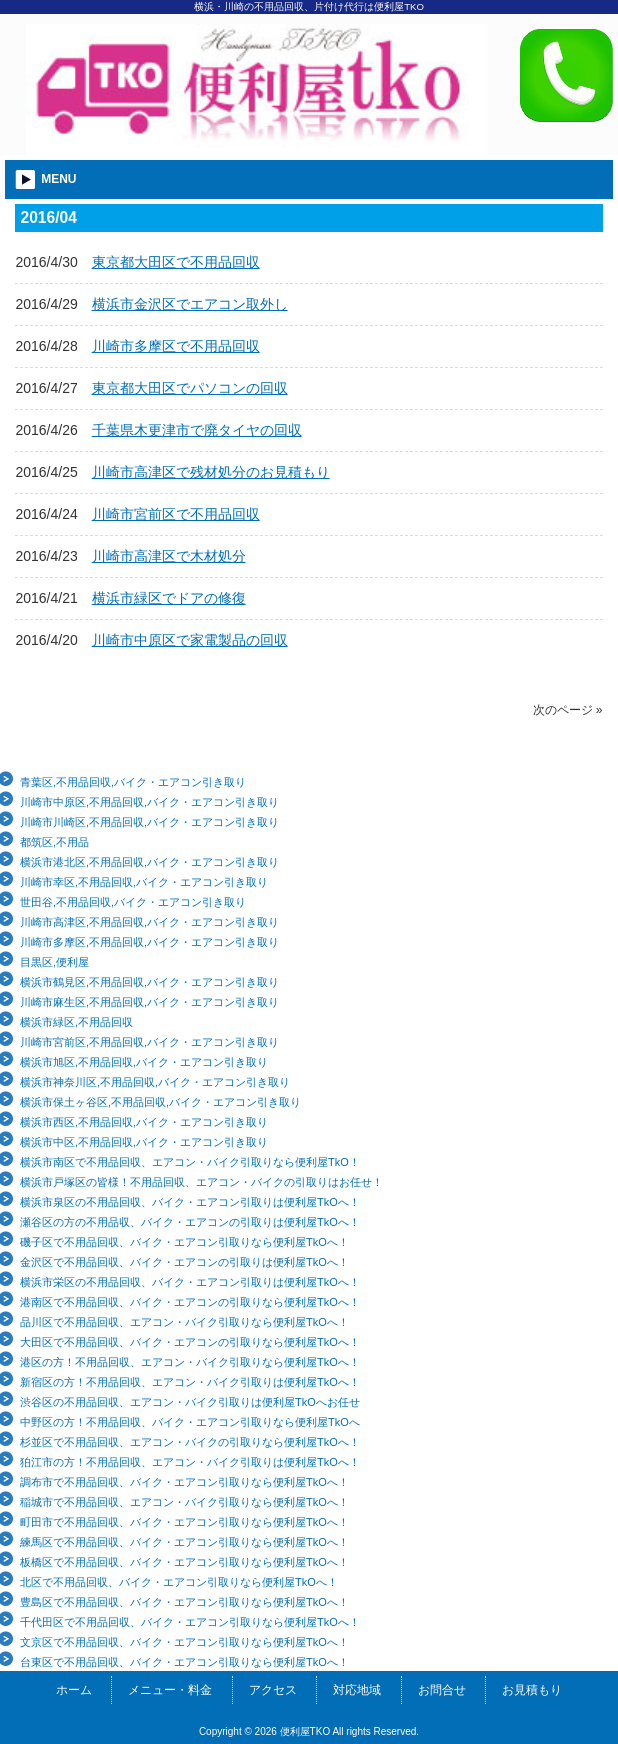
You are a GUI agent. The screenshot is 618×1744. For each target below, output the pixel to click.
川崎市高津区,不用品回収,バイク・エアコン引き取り (149, 922)
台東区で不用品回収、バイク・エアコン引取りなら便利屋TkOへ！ (184, 1662)
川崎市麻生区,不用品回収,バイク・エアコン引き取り (149, 1002)
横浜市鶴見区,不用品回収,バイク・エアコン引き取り (149, 982)
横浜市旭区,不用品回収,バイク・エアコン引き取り (144, 1062)
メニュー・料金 (170, 1690)
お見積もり (532, 1690)
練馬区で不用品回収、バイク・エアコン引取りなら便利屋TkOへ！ (184, 1542)
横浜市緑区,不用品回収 (76, 1022)
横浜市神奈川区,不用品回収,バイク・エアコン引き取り (155, 1082)
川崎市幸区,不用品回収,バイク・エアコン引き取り (144, 882)
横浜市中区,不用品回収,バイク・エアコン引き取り (144, 1142)
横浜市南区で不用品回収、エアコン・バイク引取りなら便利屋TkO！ (190, 1162)
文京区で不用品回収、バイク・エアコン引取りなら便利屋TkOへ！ (184, 1642)
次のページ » (568, 710)
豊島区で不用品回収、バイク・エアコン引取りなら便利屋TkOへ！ (184, 1602)
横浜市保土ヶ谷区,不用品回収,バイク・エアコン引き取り (160, 1102)
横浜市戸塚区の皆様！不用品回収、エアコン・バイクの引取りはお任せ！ (201, 1182)
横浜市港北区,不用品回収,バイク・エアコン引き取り (149, 862)
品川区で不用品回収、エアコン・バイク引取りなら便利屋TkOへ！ (184, 1322)
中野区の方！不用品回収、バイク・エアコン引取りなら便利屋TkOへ (190, 1422)
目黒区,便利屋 (54, 962)
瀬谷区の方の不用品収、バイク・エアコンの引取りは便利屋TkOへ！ (190, 1222)
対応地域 (357, 1690)
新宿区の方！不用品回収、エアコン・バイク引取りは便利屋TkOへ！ (190, 1382)
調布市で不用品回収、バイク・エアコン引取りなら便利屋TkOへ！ (184, 1482)
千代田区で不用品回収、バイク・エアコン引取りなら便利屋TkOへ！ (190, 1622)
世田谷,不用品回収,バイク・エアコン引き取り (133, 902)
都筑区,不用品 (54, 842)
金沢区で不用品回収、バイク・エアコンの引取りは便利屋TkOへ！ (184, 1262)
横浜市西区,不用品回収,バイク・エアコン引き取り (144, 1122)
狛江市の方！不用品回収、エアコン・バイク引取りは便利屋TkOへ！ (190, 1462)
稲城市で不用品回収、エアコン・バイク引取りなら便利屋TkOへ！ (184, 1502)
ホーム (74, 1690)
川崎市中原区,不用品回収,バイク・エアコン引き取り (149, 802)
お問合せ (442, 1690)
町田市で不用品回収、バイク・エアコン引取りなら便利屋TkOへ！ (184, 1522)
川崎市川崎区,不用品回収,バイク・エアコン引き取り (149, 822)
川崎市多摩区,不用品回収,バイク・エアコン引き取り (149, 942)
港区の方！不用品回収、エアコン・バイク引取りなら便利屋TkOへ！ (190, 1362)
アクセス (273, 1690)
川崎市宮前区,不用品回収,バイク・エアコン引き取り (149, 1042)
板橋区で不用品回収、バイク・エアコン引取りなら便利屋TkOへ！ (184, 1562)
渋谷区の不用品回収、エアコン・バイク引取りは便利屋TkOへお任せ (190, 1402)
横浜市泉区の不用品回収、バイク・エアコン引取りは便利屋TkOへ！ (190, 1202)
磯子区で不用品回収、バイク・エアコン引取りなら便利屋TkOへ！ (184, 1242)
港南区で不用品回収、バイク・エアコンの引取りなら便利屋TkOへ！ (190, 1302)
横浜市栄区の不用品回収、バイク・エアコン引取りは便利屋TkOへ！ (190, 1282)
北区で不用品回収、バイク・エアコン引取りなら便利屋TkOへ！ (179, 1582)
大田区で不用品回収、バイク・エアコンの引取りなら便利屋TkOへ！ (190, 1342)
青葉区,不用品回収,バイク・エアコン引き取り (133, 782)
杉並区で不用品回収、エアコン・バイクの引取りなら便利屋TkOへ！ (190, 1442)
